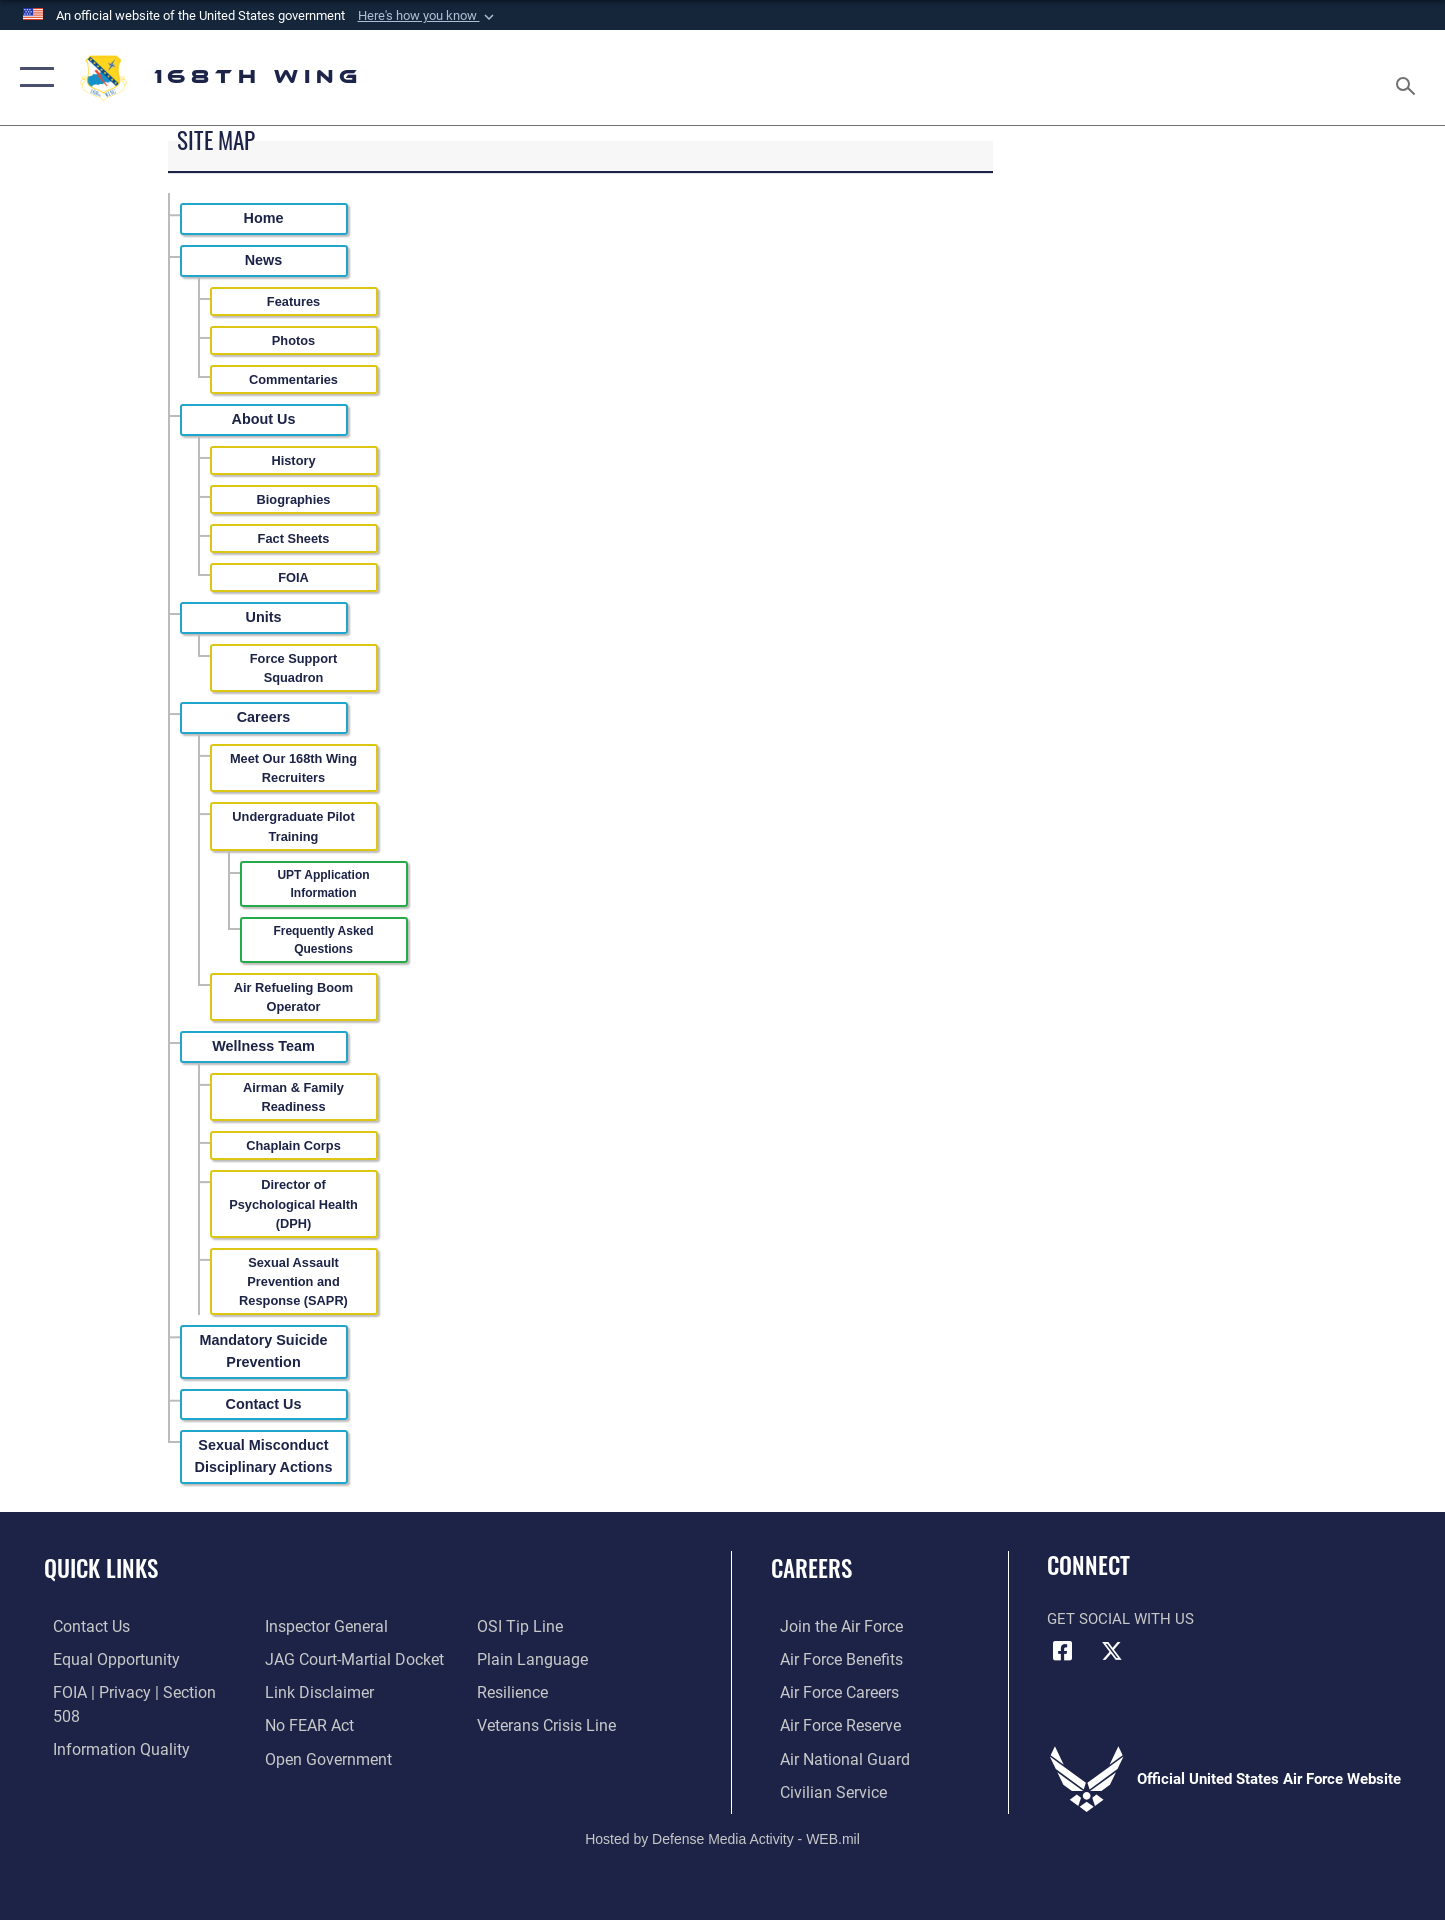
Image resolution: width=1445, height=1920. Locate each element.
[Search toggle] (1408, 77)
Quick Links (101, 1568)
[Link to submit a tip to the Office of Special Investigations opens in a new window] (302, 1757)
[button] (428, 16)
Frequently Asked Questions (323, 940)
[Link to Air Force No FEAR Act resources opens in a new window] (305, 1691)
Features (293, 301)
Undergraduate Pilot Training (293, 826)
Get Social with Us (1120, 1619)
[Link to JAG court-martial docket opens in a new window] (348, 1626)
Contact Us (264, 1404)
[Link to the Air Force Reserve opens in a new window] (830, 1724)
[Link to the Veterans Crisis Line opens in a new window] (547, 1691)
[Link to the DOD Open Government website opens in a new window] (321, 1724)
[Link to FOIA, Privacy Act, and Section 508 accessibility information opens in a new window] (135, 1691)
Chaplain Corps (293, 1145)
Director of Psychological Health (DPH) (293, 1203)
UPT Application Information (323, 884)
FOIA (293, 577)
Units (264, 617)
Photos (293, 340)
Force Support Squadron (293, 668)
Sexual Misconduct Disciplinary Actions (264, 1456)
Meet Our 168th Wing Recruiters (293, 768)
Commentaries (293, 379)
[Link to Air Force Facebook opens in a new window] (1062, 1651)
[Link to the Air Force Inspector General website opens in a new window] (103, 1757)
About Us (264, 419)
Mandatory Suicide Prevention (264, 1351)
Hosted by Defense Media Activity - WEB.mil (722, 1836)
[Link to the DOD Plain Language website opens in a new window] (530, 1626)
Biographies (294, 499)
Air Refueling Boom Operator (293, 997)
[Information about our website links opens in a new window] (314, 1658)
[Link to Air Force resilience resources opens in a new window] (514, 1658)
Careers (264, 717)
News (264, 260)
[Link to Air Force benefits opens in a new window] (830, 1658)
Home (264, 218)
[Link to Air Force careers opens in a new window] (829, 1691)
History (293, 460)
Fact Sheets (294, 538)
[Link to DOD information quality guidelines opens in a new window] (108, 1724)
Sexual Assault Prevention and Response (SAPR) (293, 1281)
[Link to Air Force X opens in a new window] (1112, 1651)
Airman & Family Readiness (293, 1097)
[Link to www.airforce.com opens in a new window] (830, 1626)
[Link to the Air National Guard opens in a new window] (832, 1757)
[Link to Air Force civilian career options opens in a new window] (822, 1790)
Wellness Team (263, 1046)
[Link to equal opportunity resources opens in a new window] (103, 1658)
